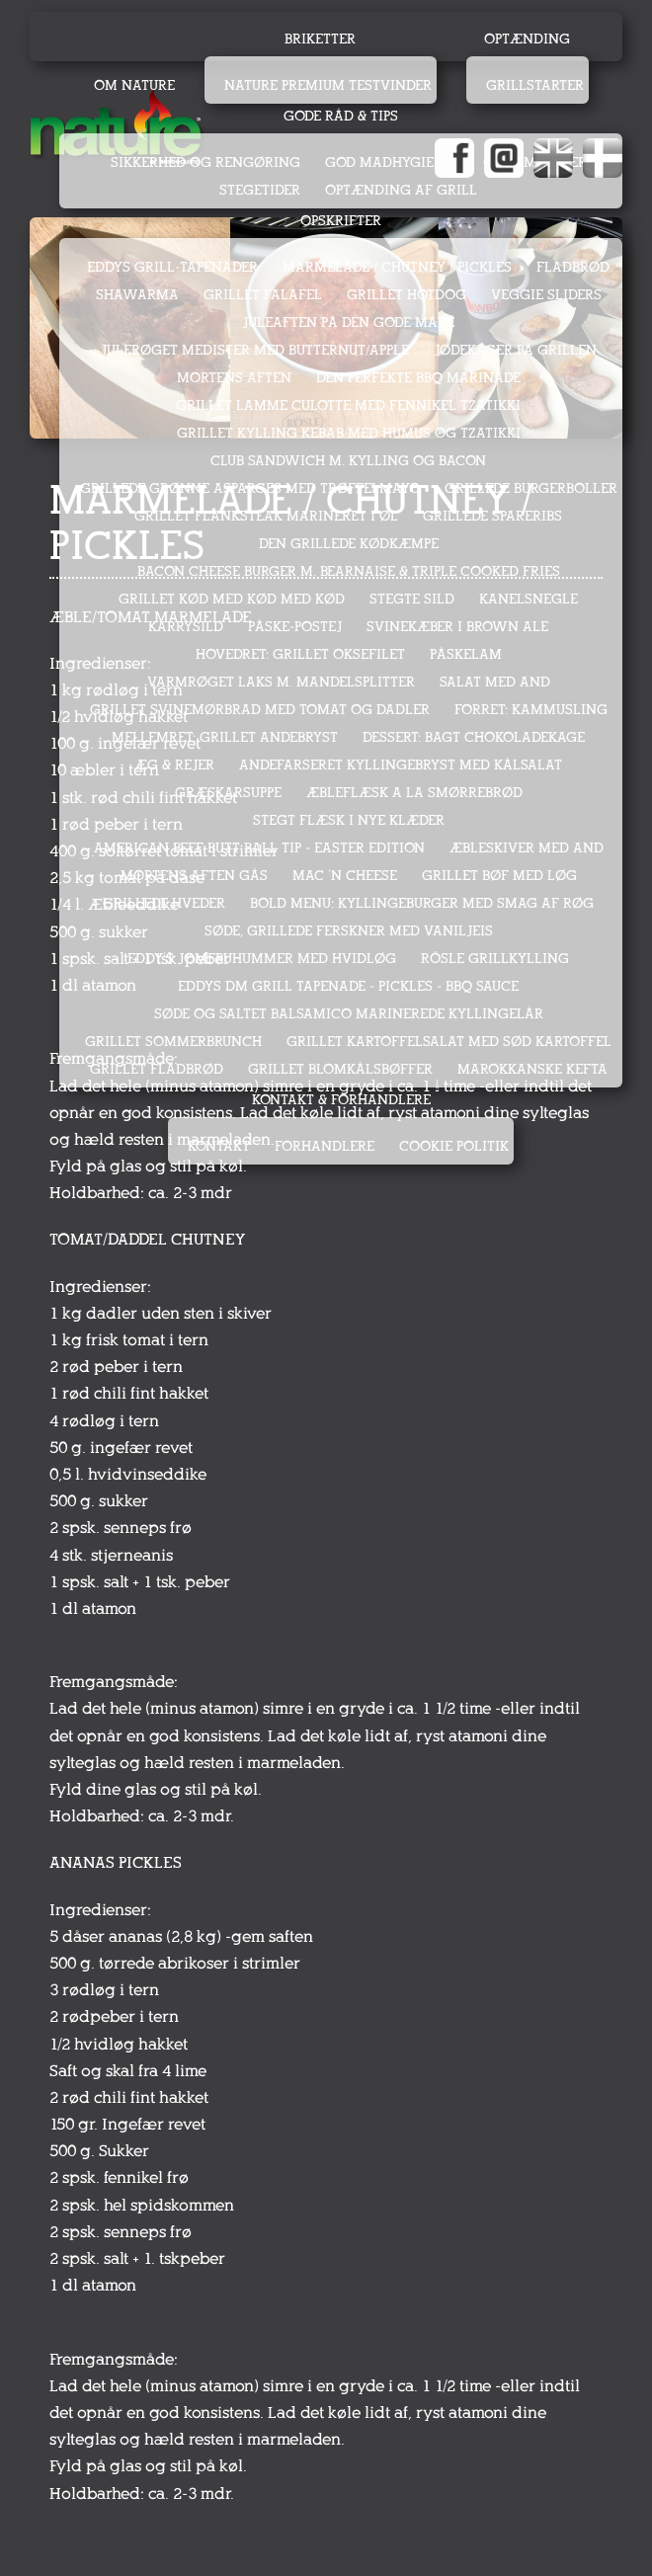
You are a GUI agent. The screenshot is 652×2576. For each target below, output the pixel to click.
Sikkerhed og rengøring (205, 162)
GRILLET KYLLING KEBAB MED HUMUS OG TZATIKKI (349, 433)
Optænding (527, 39)
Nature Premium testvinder (328, 85)
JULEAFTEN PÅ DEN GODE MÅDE (348, 322)
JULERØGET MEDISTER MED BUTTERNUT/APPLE (255, 350)
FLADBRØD (573, 267)
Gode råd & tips (341, 116)
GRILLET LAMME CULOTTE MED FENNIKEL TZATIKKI (348, 405)
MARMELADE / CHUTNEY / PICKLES (397, 267)
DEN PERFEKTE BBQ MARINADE (418, 377)
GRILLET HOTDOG (406, 294)
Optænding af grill (401, 190)
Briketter (320, 39)
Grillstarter (535, 85)
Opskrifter (340, 220)
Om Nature (134, 85)
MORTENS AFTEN (234, 377)
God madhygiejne (391, 162)
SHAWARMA (137, 294)
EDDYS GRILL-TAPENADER (172, 267)
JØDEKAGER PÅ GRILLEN (515, 350)
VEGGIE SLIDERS (546, 294)
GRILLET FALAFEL (263, 294)
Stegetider (259, 190)
